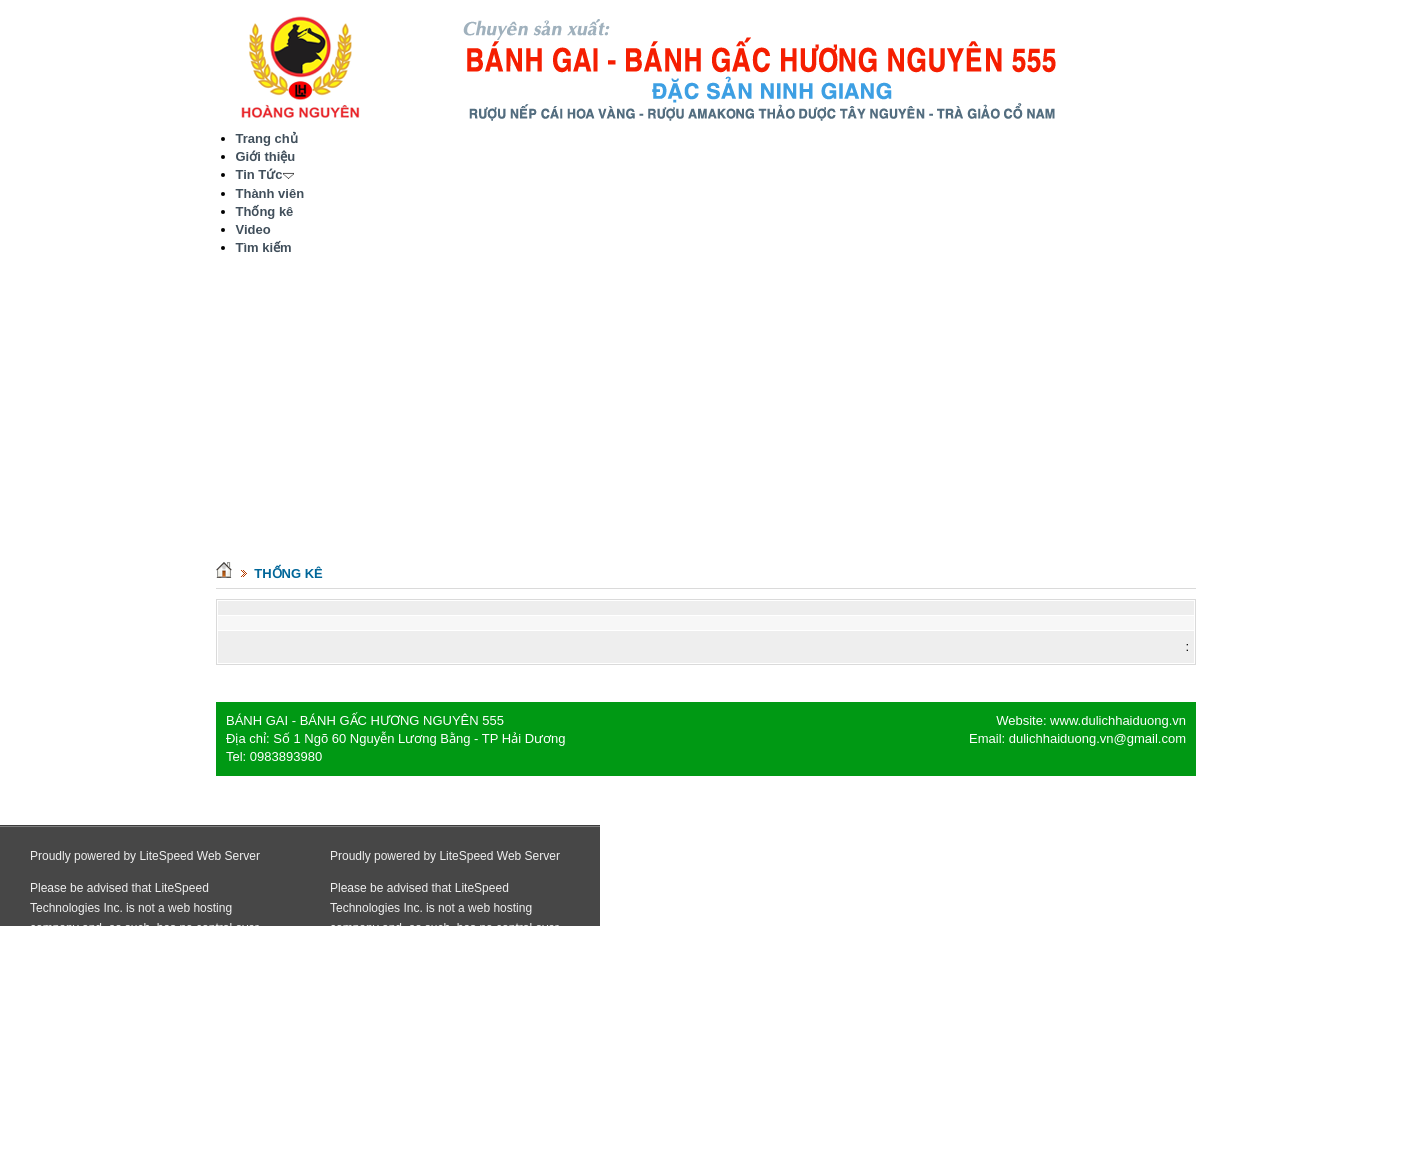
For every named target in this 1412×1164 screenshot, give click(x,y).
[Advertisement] (706, 417)
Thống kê (288, 573)
